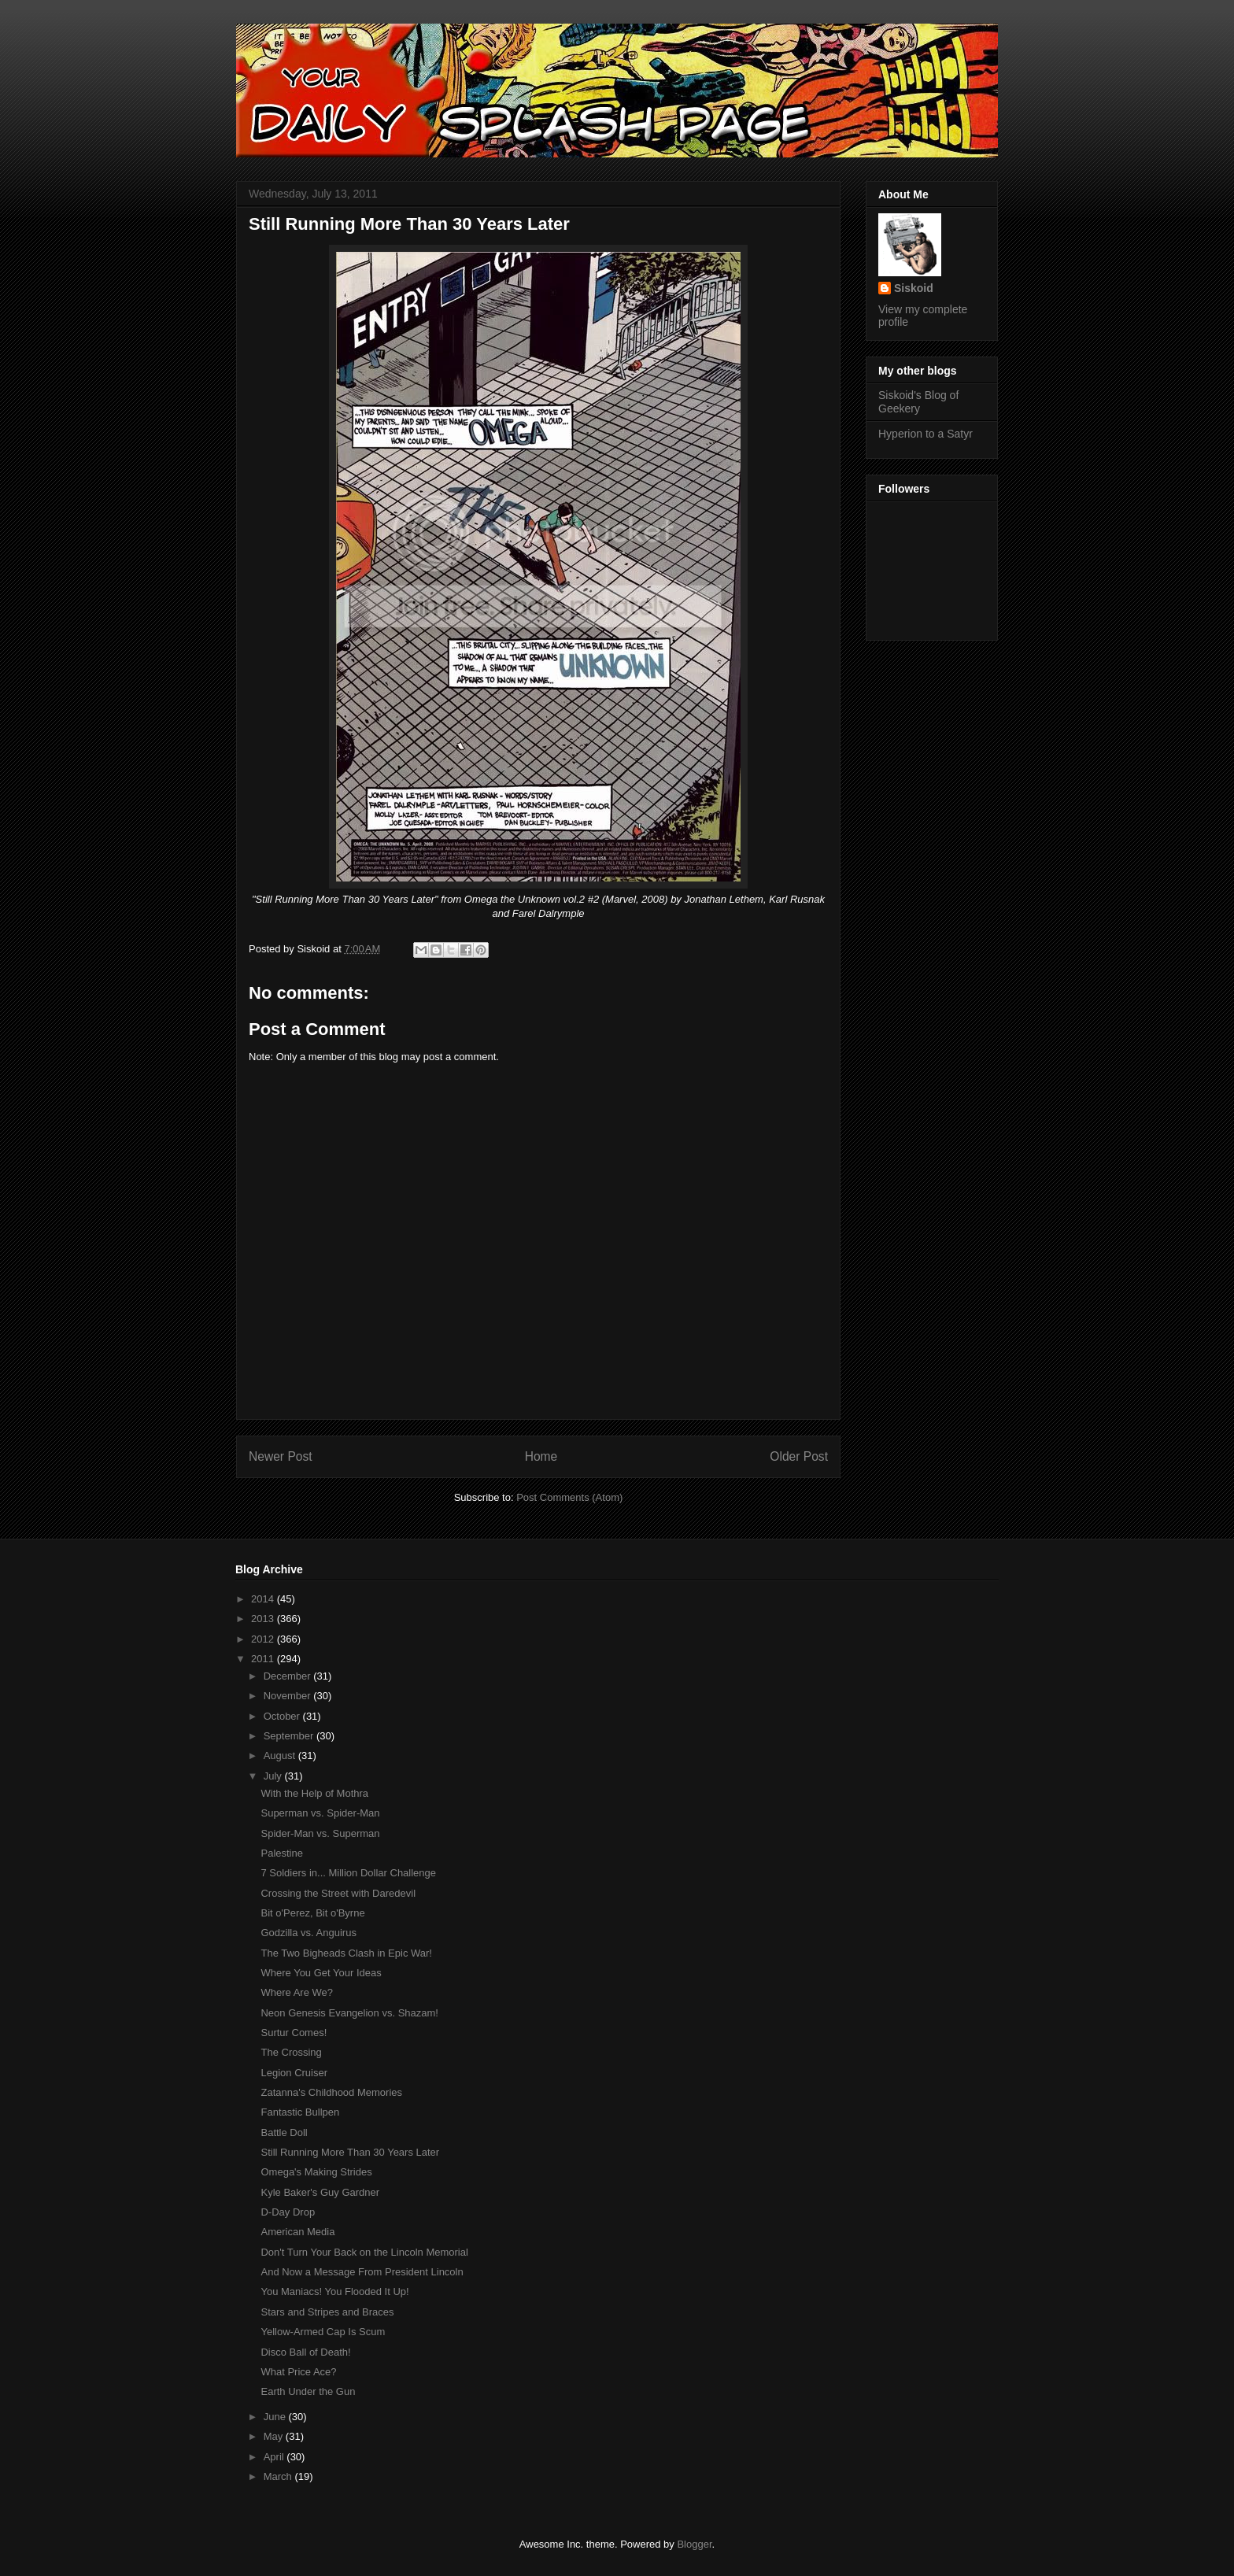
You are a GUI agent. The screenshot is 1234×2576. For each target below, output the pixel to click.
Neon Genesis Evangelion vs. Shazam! (349, 2013)
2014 (264, 1599)
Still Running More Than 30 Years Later (349, 2152)
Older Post (799, 1456)
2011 (264, 1659)
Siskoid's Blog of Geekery (918, 402)
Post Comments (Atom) (569, 1497)
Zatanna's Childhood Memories (331, 2092)
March (279, 2476)
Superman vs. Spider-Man (319, 1813)
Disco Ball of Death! (305, 2352)
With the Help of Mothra (314, 1793)
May (275, 2436)
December (289, 1676)
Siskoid (913, 288)
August (281, 1755)
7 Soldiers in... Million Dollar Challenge (348, 1873)
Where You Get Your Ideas (320, 1973)
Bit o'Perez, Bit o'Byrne (312, 1913)
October (283, 1716)
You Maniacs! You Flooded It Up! (334, 2291)
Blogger (694, 2544)
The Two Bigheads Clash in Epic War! (346, 1953)
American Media (297, 2232)
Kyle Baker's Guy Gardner (319, 2192)
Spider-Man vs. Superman (319, 1833)
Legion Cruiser (293, 2073)
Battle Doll (283, 2132)
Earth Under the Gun (307, 2391)
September (290, 1736)
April (275, 2457)
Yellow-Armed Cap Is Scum (322, 2332)
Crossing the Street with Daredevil (338, 1893)
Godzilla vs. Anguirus (308, 1932)
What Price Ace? (298, 2372)
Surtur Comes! (293, 2032)
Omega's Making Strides (315, 2172)
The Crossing (290, 2052)
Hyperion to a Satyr (925, 433)
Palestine (281, 1853)
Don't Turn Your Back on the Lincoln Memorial (363, 2252)
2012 (264, 1639)
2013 (264, 1618)
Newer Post (280, 1456)
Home (541, 1456)
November (289, 1696)
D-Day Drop (287, 2212)
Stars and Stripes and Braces (326, 2312)
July (274, 1776)
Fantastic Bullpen (299, 2112)
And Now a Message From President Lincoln (361, 2272)
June (276, 2417)
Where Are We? (296, 1992)
